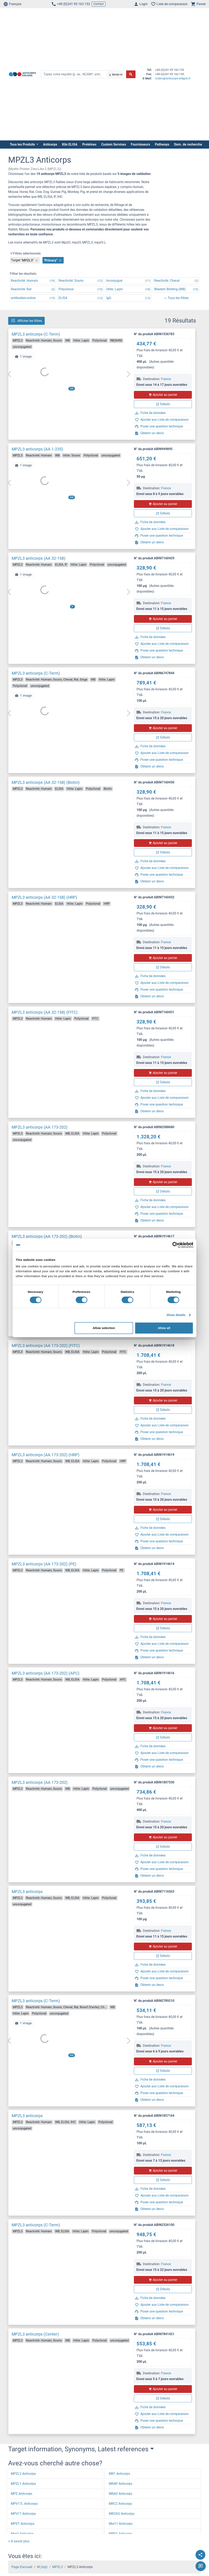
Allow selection (104, 1328)
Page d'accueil (21, 2567)
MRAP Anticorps (120, 2484)
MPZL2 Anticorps (23, 2474)
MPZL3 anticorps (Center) (35, 2334)
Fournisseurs (140, 144)
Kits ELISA (69, 144)
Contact (98, 4)
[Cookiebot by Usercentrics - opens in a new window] (175, 1245)
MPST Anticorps (22, 2524)
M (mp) (42, 2567)
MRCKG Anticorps (122, 2514)
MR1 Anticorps (119, 2474)
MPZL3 (57, 2567)
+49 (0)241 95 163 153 (70, 4)
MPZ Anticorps (21, 2494)
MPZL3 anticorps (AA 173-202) (40, 1127)
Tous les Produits (23, 144)
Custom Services (113, 144)
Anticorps (50, 144)
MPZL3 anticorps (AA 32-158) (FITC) (45, 1012)
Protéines (89, 144)
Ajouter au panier (163, 395)
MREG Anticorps (120, 2534)
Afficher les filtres (26, 320)
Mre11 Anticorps (120, 2524)
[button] (18, 2541)
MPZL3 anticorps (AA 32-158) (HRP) (44, 897)
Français (12, 4)
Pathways (162, 144)
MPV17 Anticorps (23, 2514)
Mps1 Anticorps (22, 2534)
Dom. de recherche (188, 144)
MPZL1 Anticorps (23, 2484)
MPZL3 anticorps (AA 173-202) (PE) (44, 1564)
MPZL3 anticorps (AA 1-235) (37, 449)
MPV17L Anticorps (24, 2504)
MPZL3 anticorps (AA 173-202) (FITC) (46, 1345)
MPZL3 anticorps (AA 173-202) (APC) (45, 1673)
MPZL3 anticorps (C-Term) (36, 334)
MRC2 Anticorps (120, 2504)
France (166, 379)
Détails (163, 404)
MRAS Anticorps (120, 2494)
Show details (176, 1315)
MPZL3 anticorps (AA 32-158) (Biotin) (46, 782)
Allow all (164, 1328)
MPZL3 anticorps (27, 1891)
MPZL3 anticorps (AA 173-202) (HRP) (45, 1454)
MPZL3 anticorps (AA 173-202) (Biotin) (47, 1236)
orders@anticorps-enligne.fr (173, 78)
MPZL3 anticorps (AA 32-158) (38, 558)
